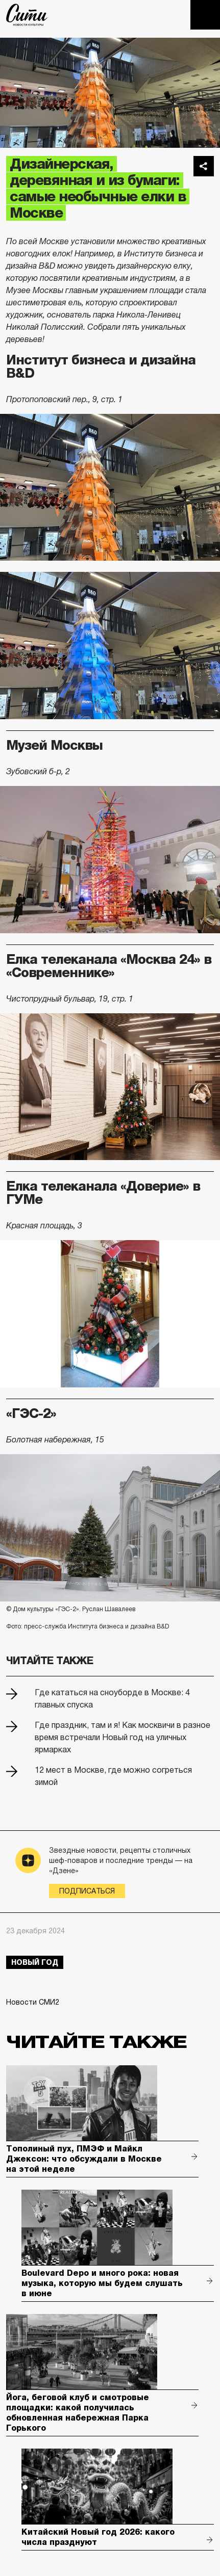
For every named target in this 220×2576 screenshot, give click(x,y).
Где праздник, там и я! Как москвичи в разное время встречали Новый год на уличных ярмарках (122, 1737)
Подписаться (87, 1891)
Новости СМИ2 (32, 2002)
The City (26, 15)
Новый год (34, 1962)
